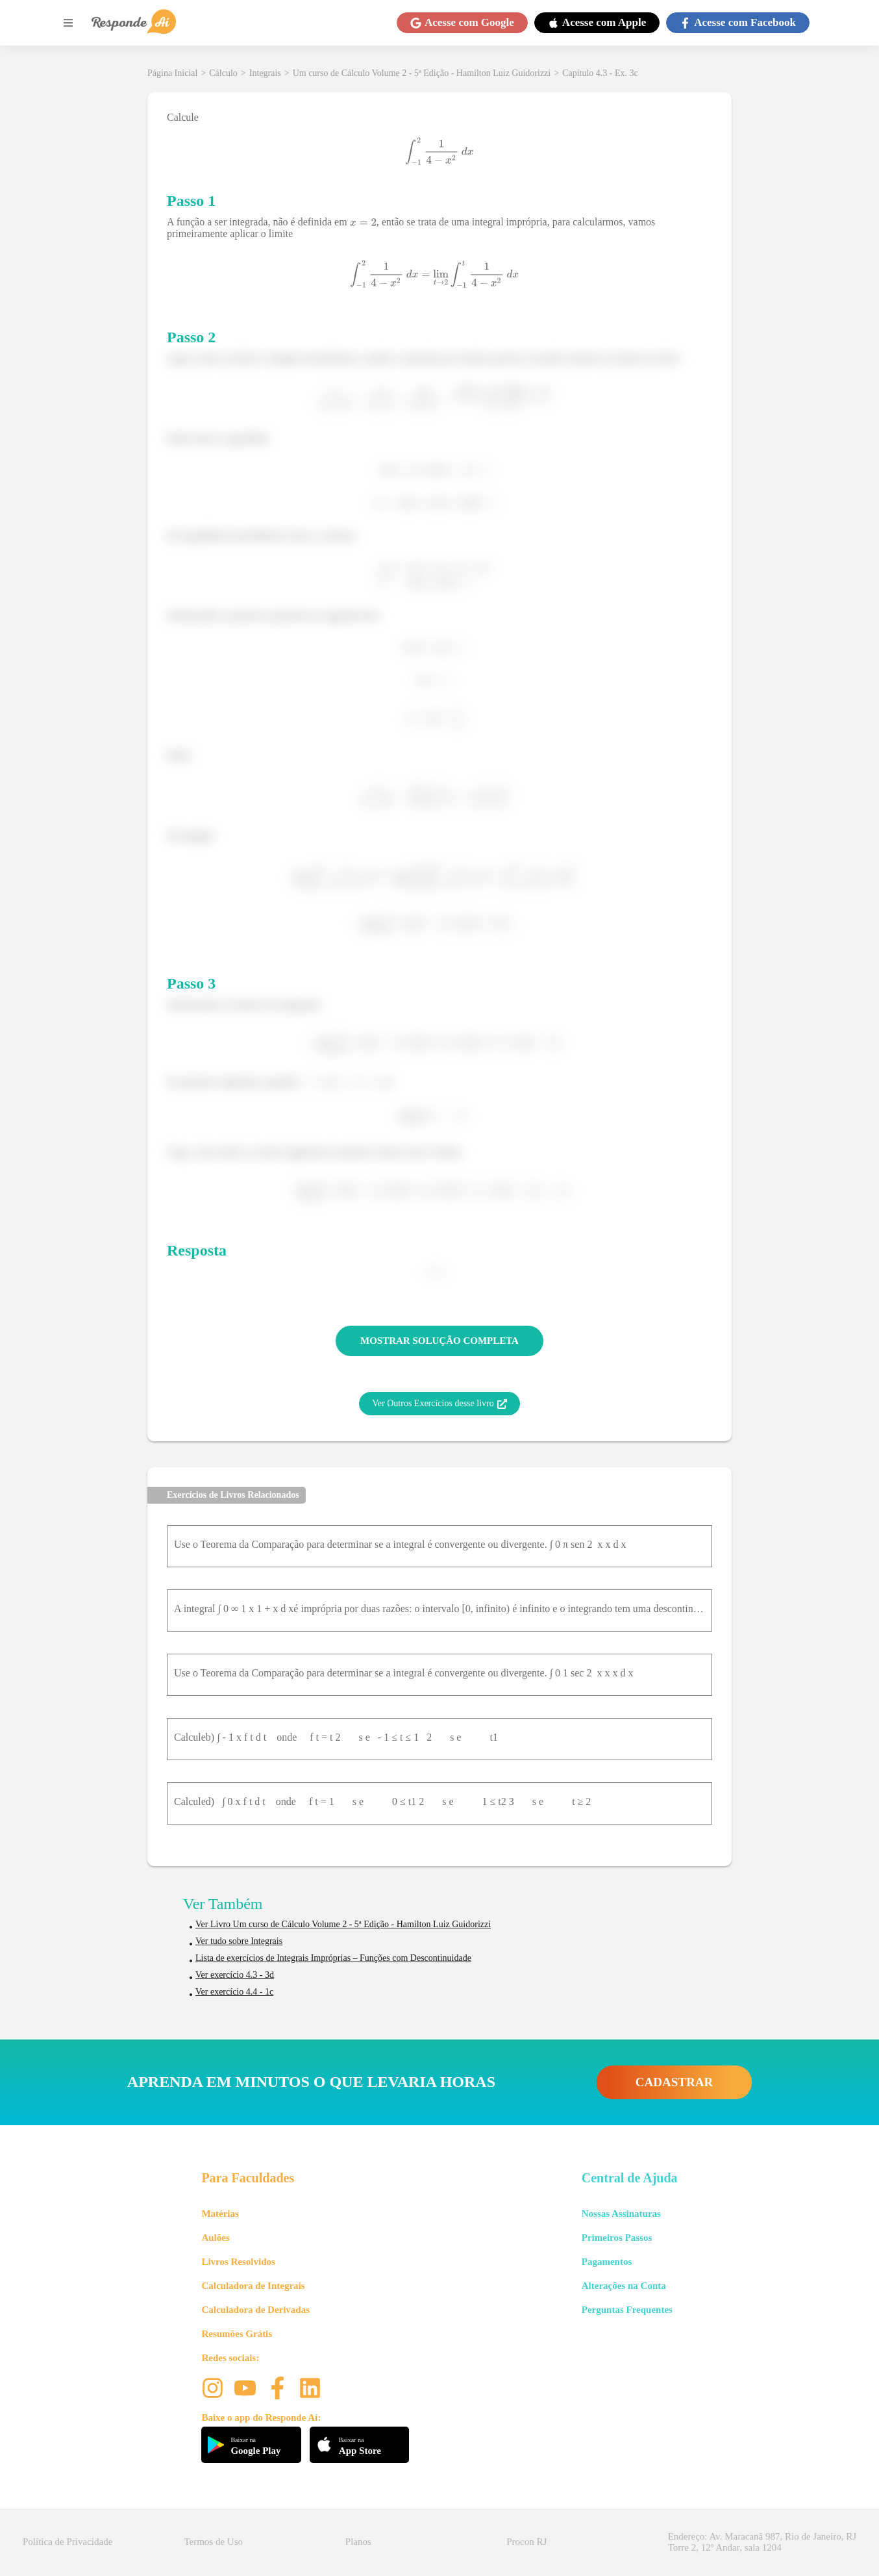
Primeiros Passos (617, 2237)
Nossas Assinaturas (621, 2213)
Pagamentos (607, 2261)
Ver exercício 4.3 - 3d (234, 1975)
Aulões (215, 2237)
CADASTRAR (674, 2082)
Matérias (219, 2213)
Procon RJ (526, 2541)
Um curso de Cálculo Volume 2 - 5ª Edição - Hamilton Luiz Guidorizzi (422, 73)
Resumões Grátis (236, 2334)
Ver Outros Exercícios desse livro (439, 1403)
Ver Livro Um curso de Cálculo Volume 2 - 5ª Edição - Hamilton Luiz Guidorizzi (343, 1924)
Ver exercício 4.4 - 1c (234, 1992)
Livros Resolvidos (238, 2261)
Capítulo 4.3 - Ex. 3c (600, 73)
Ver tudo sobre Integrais (238, 1941)
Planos (358, 2541)
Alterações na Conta (624, 2285)
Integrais (265, 73)
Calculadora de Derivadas (255, 2310)
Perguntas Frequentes (627, 2310)
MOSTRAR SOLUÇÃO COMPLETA (439, 1340)
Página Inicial (172, 73)
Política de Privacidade (67, 2541)
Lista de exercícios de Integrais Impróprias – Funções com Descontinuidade (333, 1958)
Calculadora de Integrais (252, 2285)
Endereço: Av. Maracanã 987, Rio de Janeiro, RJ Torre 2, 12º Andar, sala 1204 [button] (762, 2542)
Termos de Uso (213, 2541)
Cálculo (223, 73)
